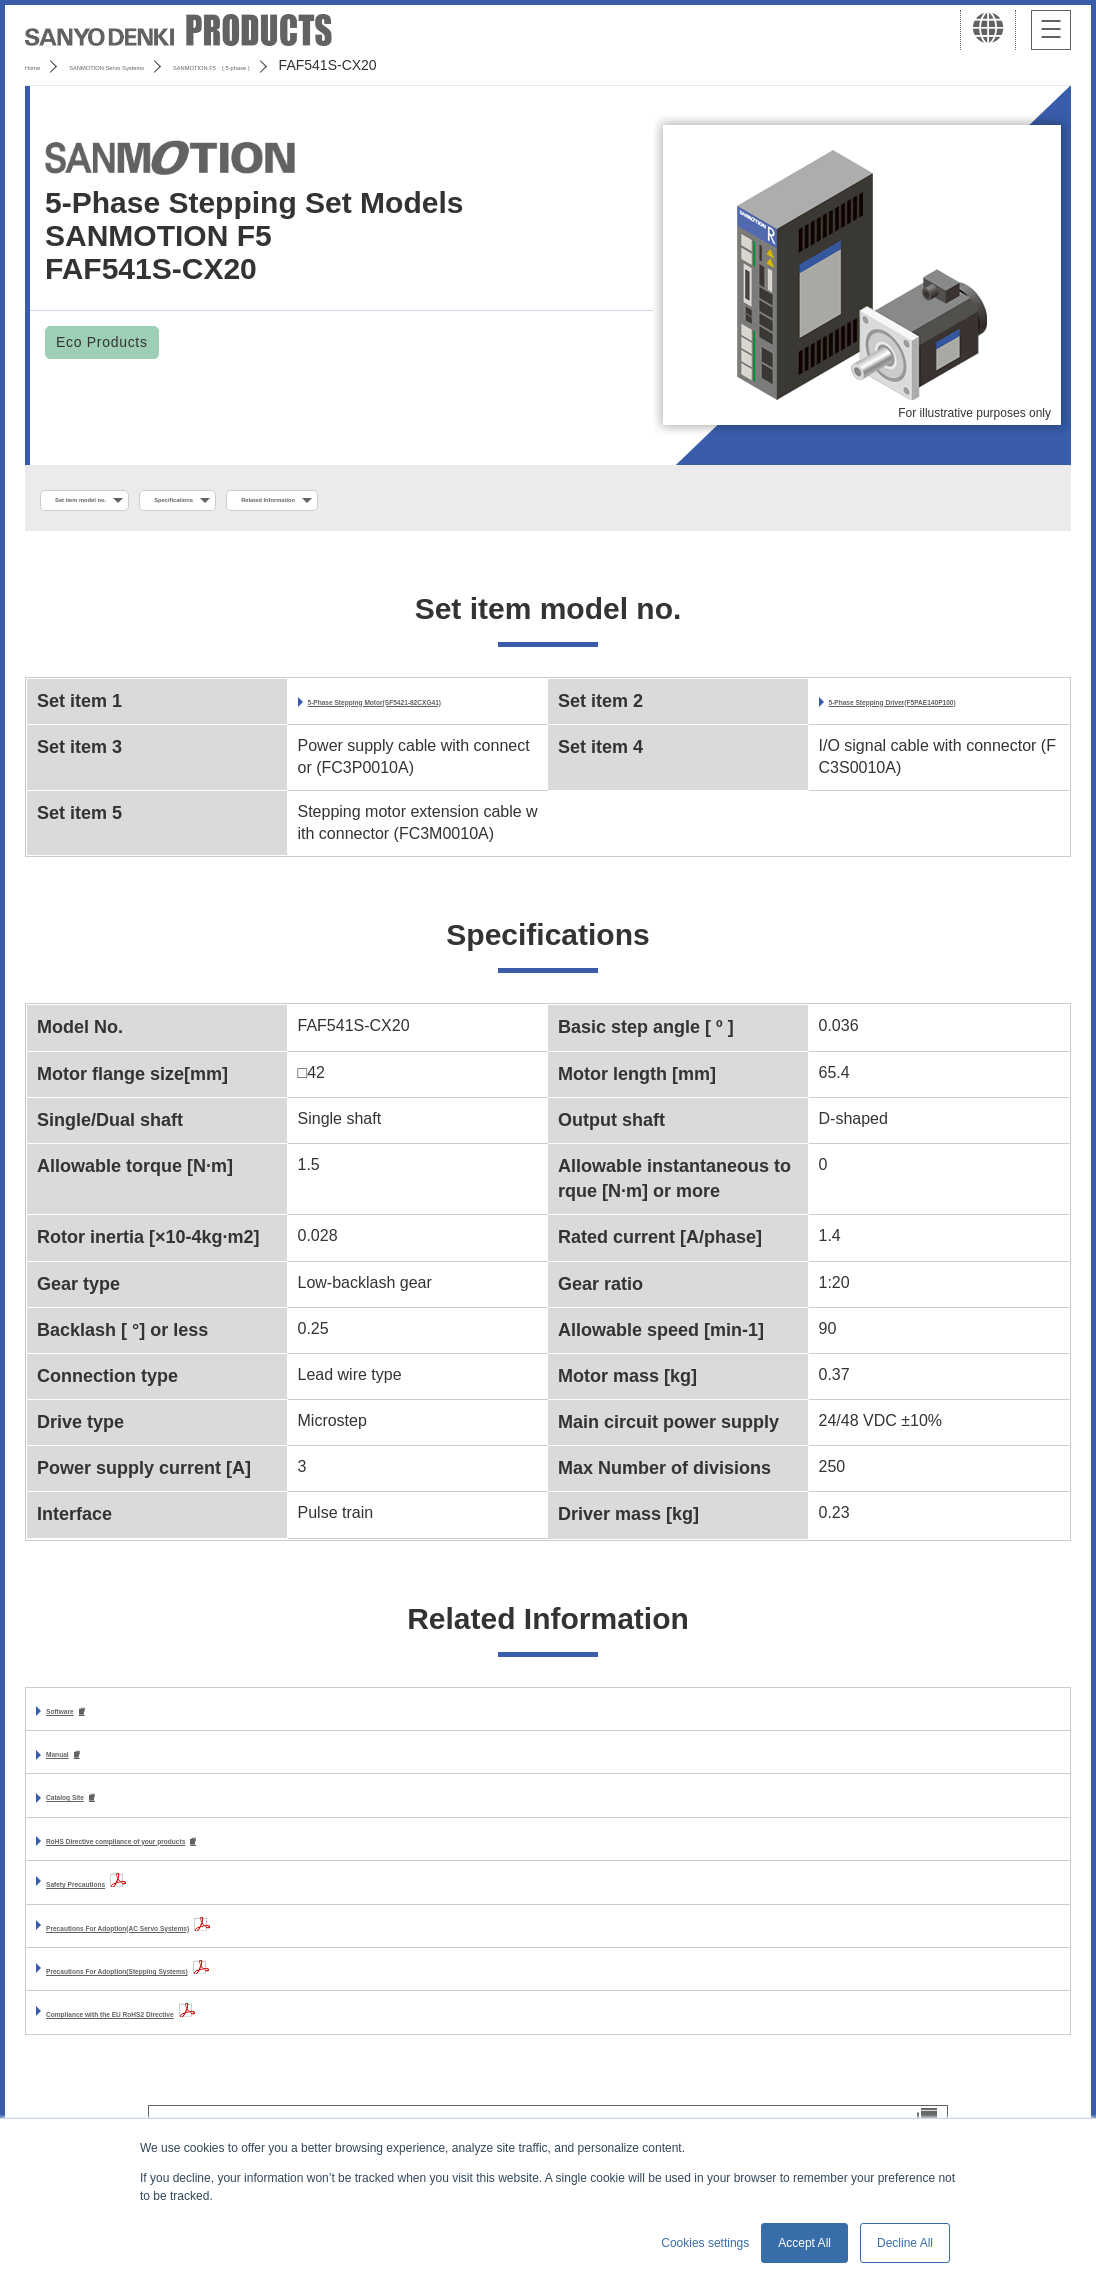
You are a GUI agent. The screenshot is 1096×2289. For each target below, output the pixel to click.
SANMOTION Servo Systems (182, 65)
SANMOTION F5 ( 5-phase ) (396, 65)
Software (80, 1737)
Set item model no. (123, 501)
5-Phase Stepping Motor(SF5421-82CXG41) (421, 717)
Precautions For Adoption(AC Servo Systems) (220, 1960)
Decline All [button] (905, 2243)
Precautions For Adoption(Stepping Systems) (218, 2003)
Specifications (289, 501)
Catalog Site (92, 1827)
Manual (73, 1782)
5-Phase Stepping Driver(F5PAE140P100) (944, 717)
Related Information (459, 501)
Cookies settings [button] (705, 2243)
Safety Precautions (118, 1916)
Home (43, 65)
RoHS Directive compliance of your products (216, 1873)
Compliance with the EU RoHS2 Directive (201, 2046)
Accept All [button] (804, 2243)
